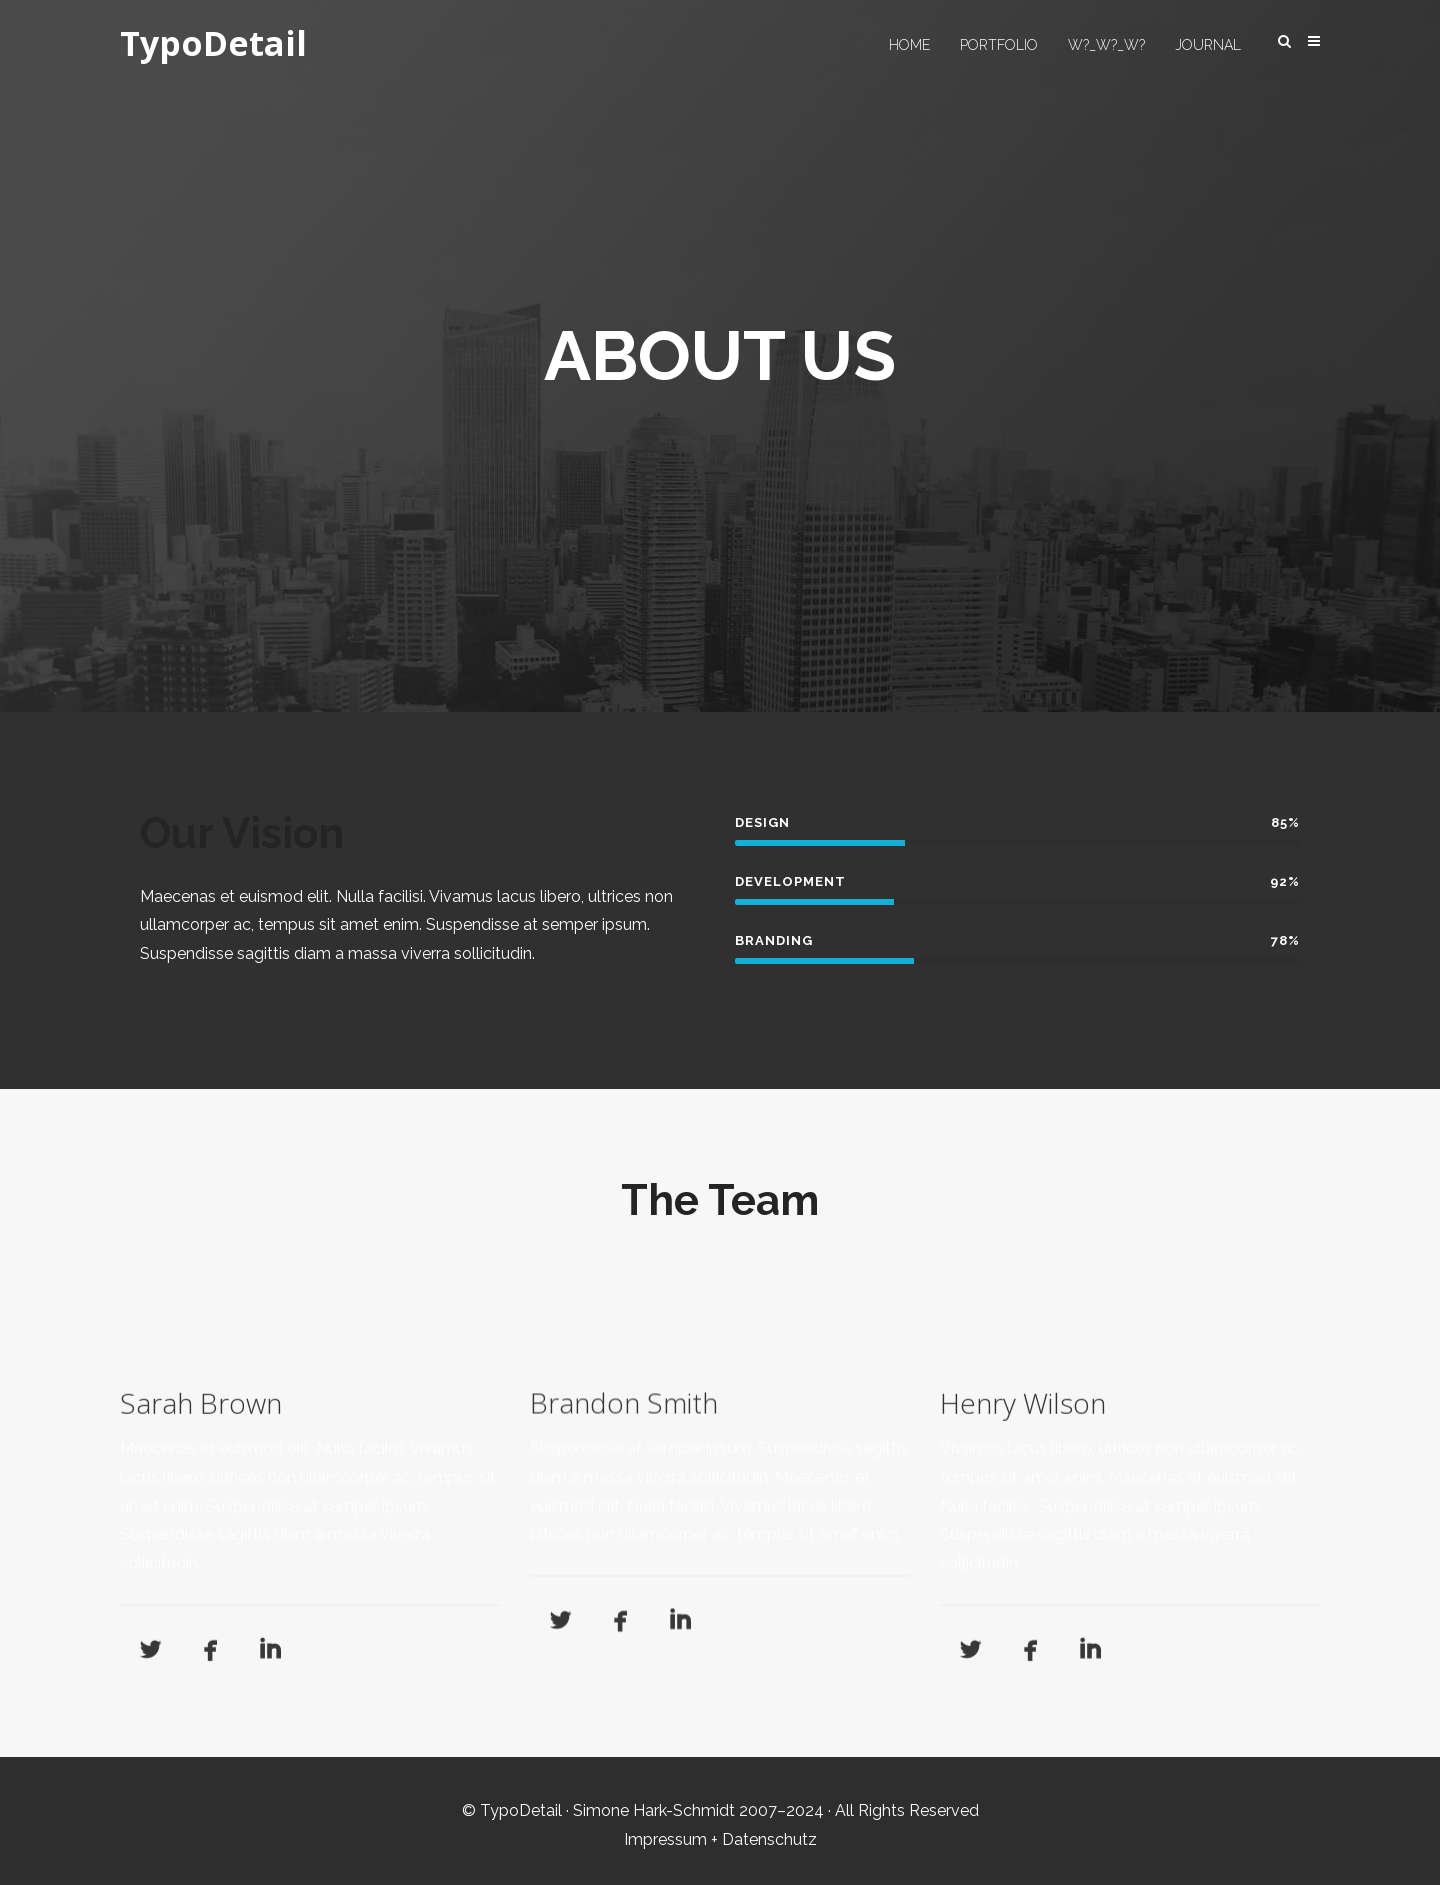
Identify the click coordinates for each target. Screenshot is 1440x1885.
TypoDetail (213, 44)
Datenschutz (769, 1839)
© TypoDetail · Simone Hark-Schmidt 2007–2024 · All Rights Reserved (720, 1810)
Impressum (665, 1839)
